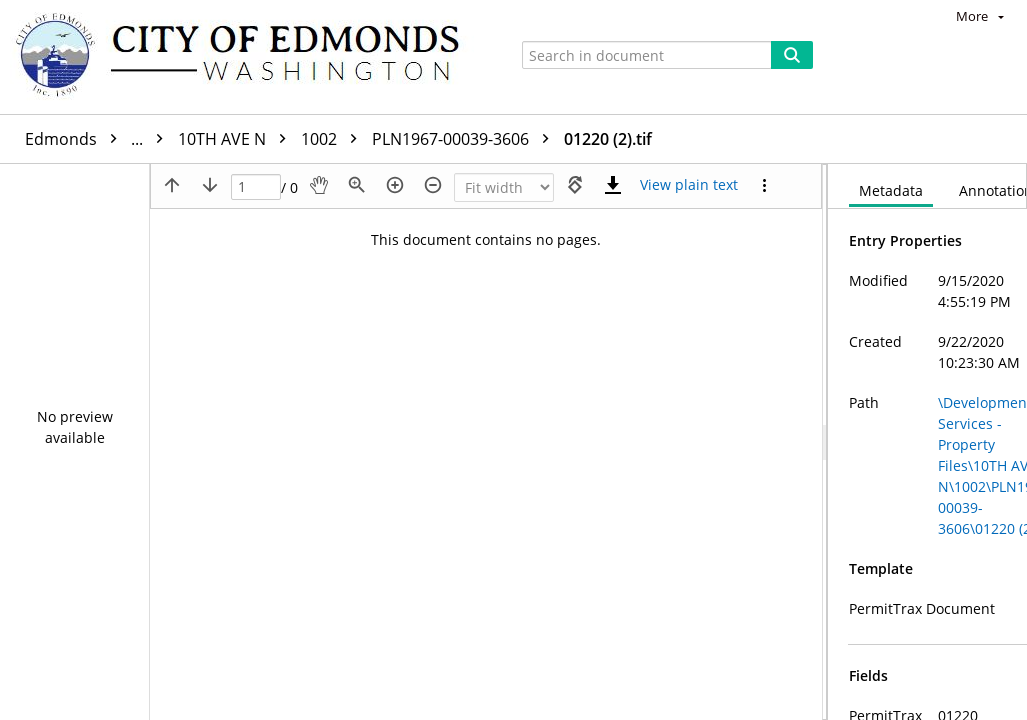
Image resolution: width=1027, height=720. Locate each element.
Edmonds (99, 139)
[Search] (792, 55)
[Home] (247, 57)
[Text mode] (689, 185)
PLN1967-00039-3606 (465, 139)
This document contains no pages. (486, 239)
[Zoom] (504, 187)
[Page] (256, 187)
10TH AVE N (237, 139)
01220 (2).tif (608, 139)
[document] (927, 442)
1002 (334, 139)
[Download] (613, 185)
